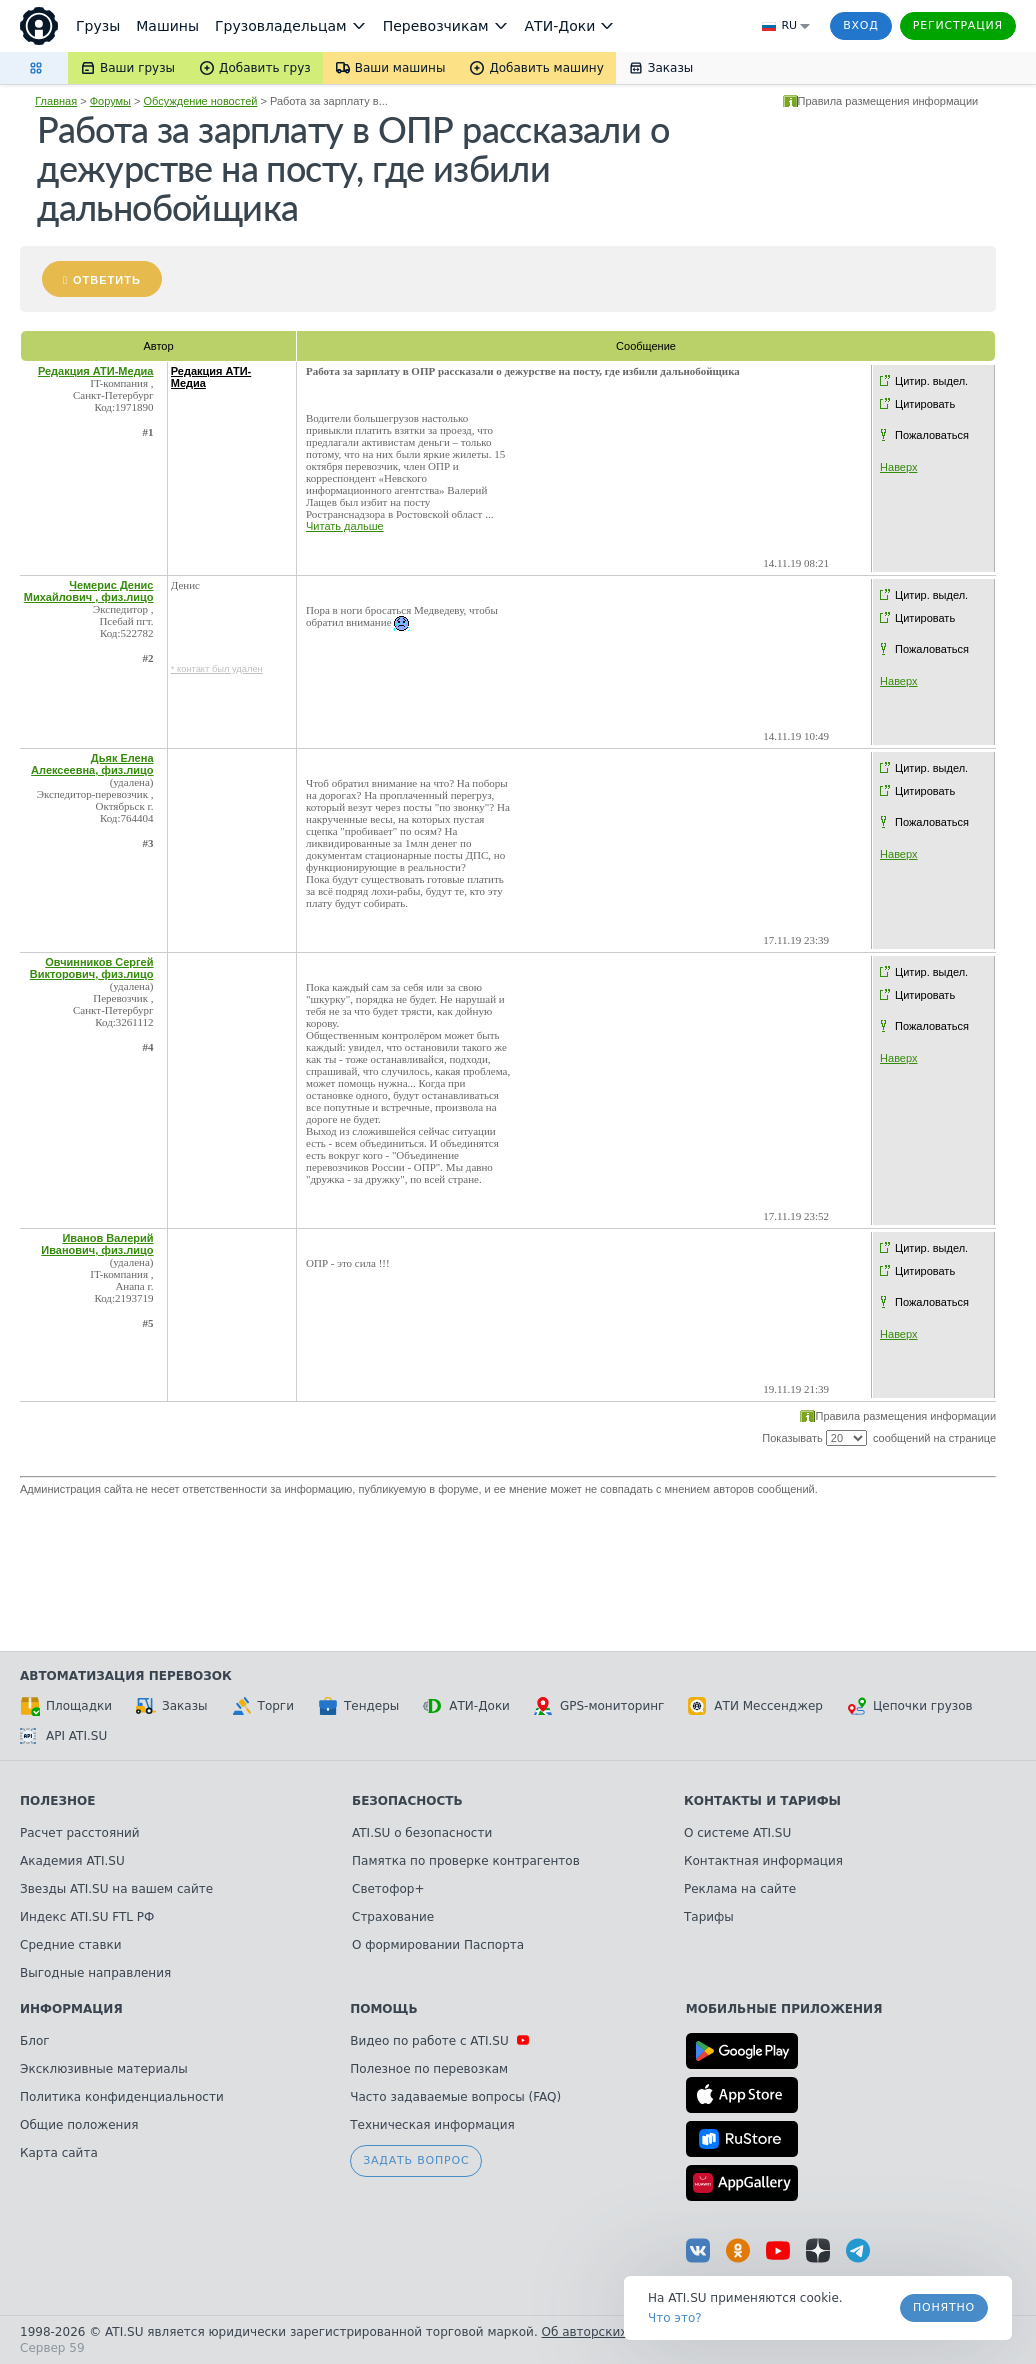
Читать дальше (345, 526)
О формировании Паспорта (438, 1945)
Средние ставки (71, 1945)
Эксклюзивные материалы (104, 2069)
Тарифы (709, 1917)
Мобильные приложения (784, 2009)
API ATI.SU (63, 1736)
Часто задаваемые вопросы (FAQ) (455, 2097)
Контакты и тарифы (762, 1801)
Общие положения (79, 2125)
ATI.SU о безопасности (422, 1833)
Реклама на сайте (740, 1889)
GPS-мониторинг (599, 1706)
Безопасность (407, 1801)
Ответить (107, 280)
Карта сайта (59, 2153)
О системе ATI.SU (737, 1833)
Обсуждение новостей (201, 101)
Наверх (898, 467)
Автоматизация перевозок (126, 1676)
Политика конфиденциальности (122, 2097)
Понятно (944, 2307)
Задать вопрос (416, 2160)
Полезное (57, 1801)
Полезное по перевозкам (429, 2069)
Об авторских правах (609, 2332)
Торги (263, 1706)
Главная (56, 101)
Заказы (172, 1706)
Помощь (383, 2009)
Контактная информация (763, 1861)
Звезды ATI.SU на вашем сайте (116, 1889)
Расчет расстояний (80, 1833)
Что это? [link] (675, 2318)
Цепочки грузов (910, 1706)
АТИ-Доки (466, 1706)
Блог (35, 2041)
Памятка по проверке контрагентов (466, 1861)
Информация (71, 2009)
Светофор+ (388, 1889)
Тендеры (358, 1706)
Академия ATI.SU (72, 1861)
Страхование (393, 1917)
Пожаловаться (932, 435)
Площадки (66, 1706)
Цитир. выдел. (931, 381)
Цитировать (925, 404)
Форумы (110, 101)
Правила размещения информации (888, 101)
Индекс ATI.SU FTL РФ (87, 1917)
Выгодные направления (95, 1973)
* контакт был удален (217, 669)
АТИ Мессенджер (755, 1706)
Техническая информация (432, 2125)
